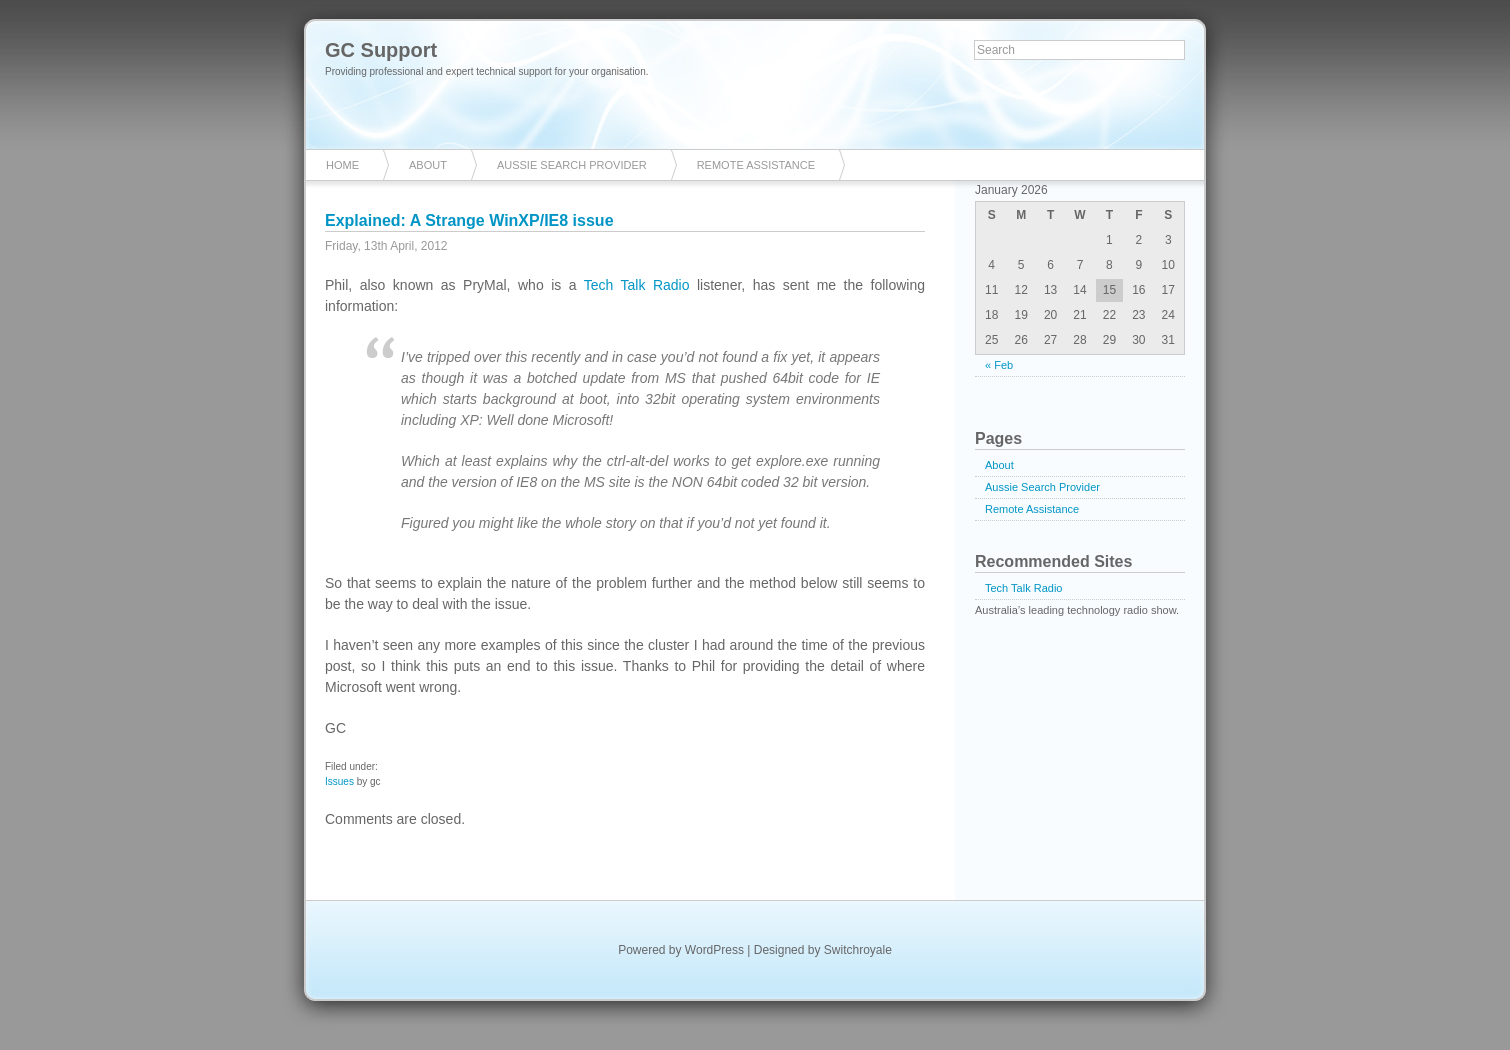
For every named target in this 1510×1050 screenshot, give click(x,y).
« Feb (999, 365)
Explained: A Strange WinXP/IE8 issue (469, 220)
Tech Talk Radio (637, 285)
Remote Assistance (756, 165)
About (428, 165)
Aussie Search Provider (572, 165)
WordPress (714, 950)
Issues (339, 781)
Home (342, 165)
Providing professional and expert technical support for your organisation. (487, 71)
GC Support (381, 50)
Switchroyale (858, 950)
